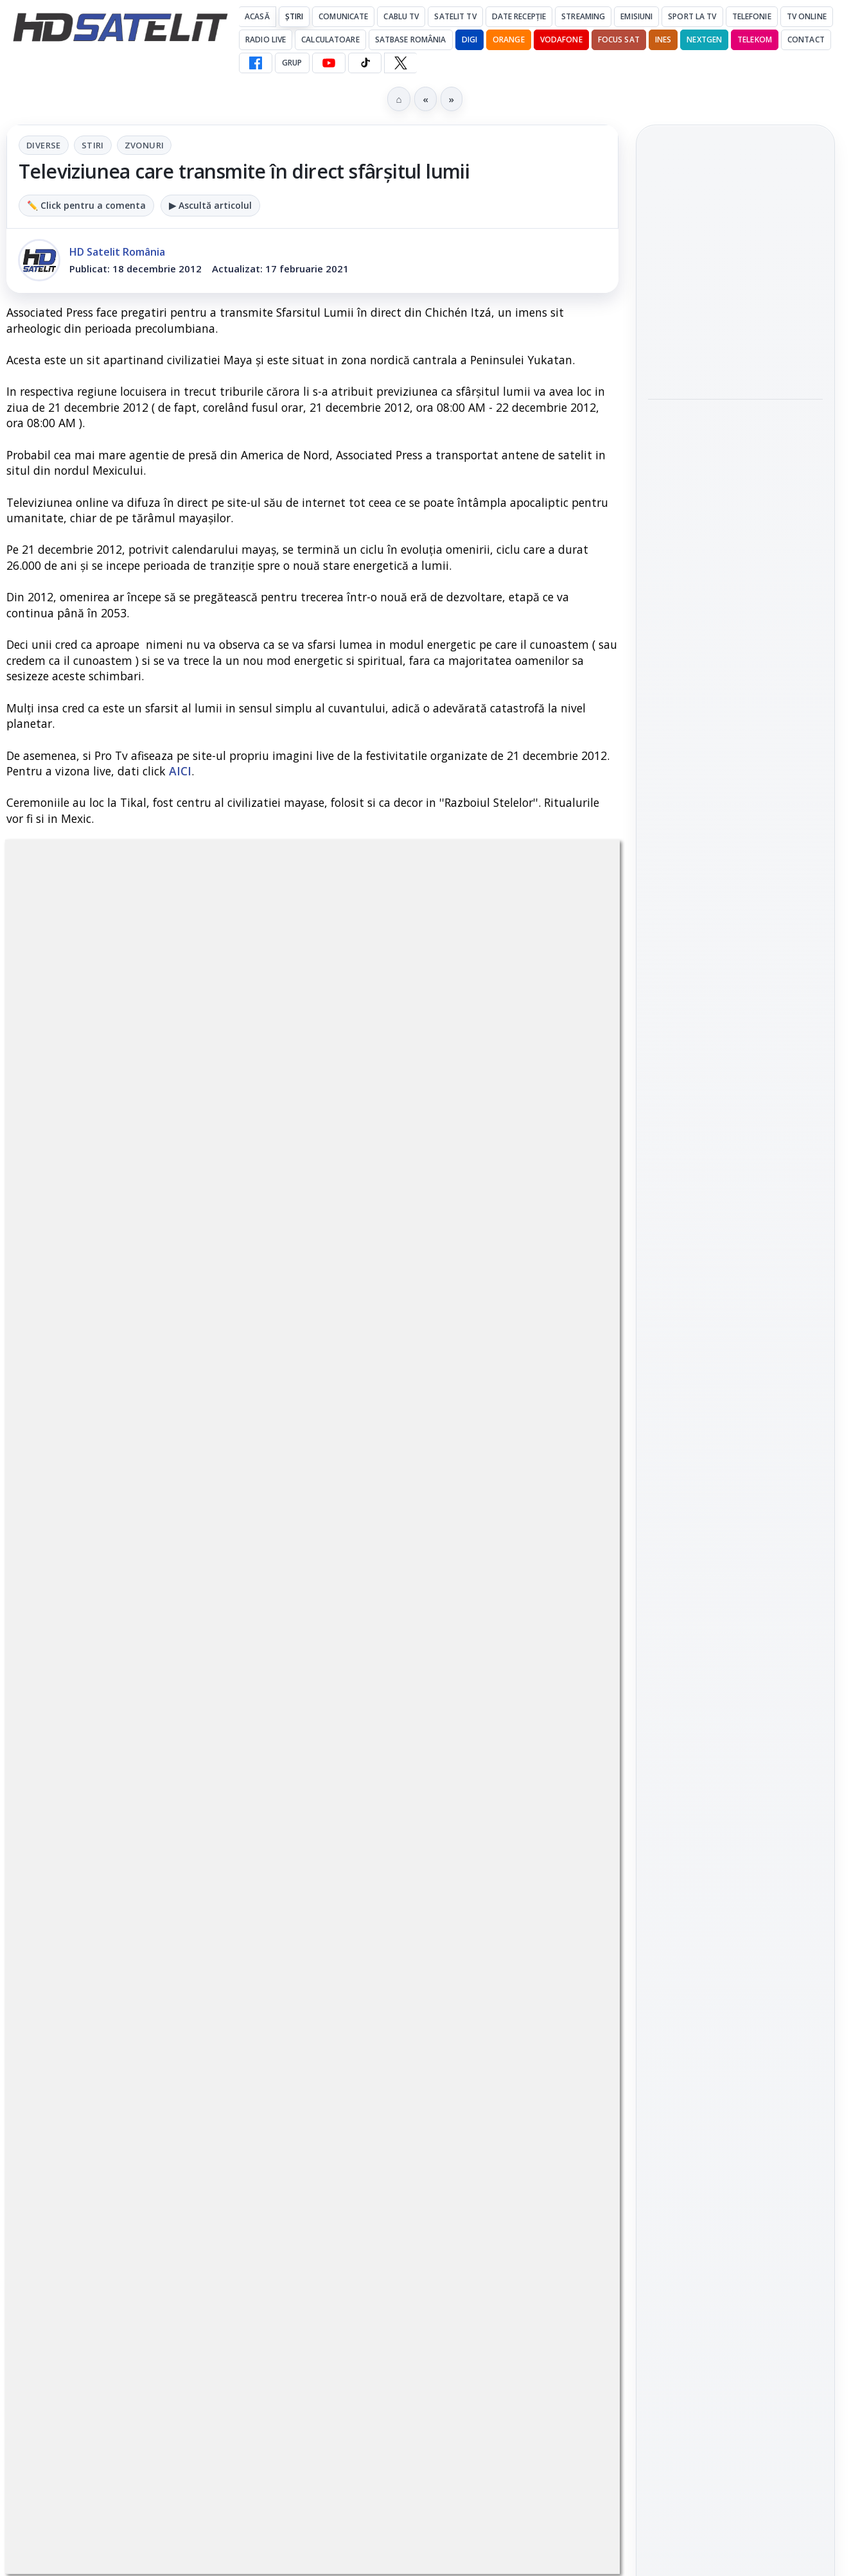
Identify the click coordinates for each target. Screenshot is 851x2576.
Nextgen (704, 39)
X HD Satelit (736, 1605)
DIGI (469, 39)
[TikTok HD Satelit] (365, 63)
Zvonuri (144, 145)
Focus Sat (619, 39)
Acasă (257, 16)
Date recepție (519, 16)
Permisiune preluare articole (735, 1965)
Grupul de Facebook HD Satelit (735, 1452)
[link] (735, 272)
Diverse (43, 145)
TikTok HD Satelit (735, 1568)
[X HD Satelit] (400, 63)
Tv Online (807, 16)
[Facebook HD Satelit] (255, 63)
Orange (509, 39)
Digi (665, 1811)
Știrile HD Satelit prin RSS (735, 1685)
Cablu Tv (401, 16)
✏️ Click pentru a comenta (86, 205)
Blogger (529, 2126)
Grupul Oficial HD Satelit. (352, 1258)
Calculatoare (330, 39)
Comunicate (343, 16)
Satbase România (410, 39)
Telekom (754, 39)
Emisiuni (636, 16)
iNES (663, 39)
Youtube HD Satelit (735, 1532)
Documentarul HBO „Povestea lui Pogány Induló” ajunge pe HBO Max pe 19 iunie (728, 456)
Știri (294, 16)
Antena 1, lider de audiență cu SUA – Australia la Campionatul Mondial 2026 (735, 367)
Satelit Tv (455, 16)
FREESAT (712, 1811)
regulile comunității (218, 1240)
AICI (180, 771)
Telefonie (751, 16)
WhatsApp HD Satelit (735, 1495)
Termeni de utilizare (736, 2008)
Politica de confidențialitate (735, 2050)
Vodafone (561, 39)
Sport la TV (692, 16)
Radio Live (265, 39)
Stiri (93, 145)
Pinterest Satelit (735, 1641)
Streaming (583, 16)
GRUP (292, 62)
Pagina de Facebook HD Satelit (735, 1400)
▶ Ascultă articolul (210, 205)
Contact (806, 39)
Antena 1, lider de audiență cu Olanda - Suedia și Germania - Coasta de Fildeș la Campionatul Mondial (725, 272)
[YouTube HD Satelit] (329, 63)
